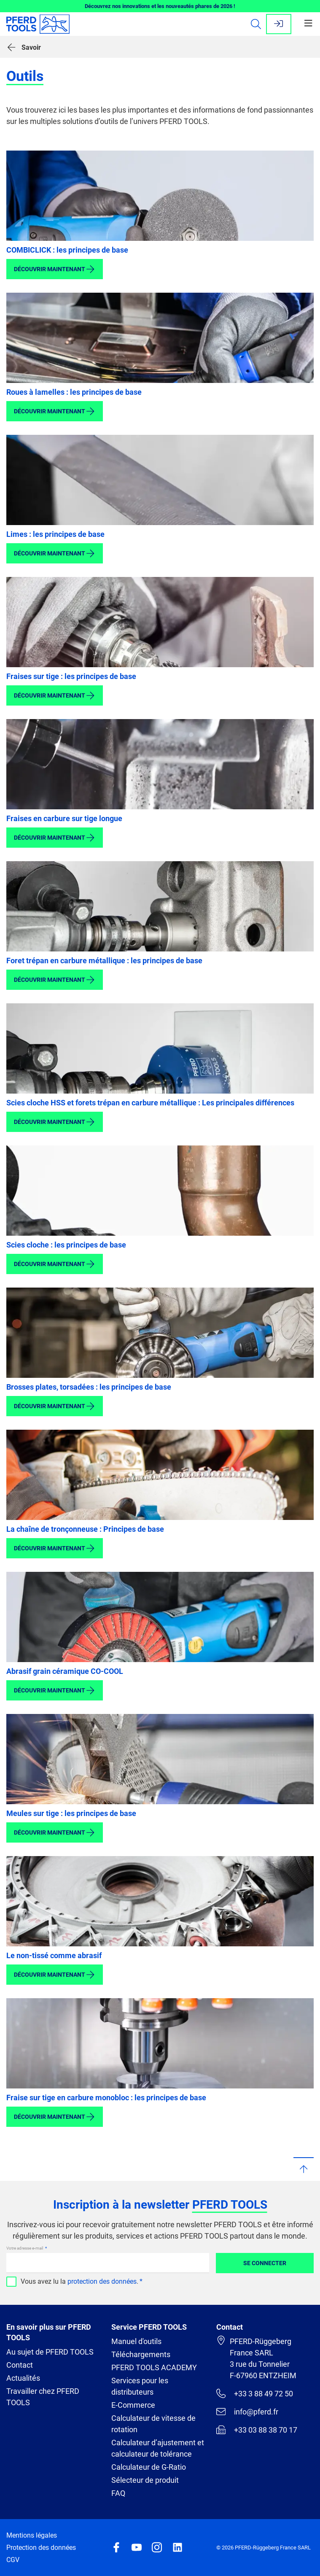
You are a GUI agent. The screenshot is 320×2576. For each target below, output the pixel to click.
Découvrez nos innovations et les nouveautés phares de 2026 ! (160, 6)
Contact (19, 2364)
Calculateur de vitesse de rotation (153, 2424)
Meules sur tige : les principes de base (71, 1813)
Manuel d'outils (136, 2341)
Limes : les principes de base (55, 534)
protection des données (102, 2281)
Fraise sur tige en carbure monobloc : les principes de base (106, 2097)
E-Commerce (133, 2405)
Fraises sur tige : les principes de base (71, 676)
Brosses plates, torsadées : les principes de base (88, 1386)
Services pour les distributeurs (139, 2386)
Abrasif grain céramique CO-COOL (64, 1671)
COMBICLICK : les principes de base (67, 249)
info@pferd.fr (247, 2411)
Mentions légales (31, 2535)
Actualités (23, 2378)
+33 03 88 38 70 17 (256, 2429)
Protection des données (41, 2548)
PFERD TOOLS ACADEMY (154, 2367)
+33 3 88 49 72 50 (254, 2393)
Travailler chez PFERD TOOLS (42, 2397)
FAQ (118, 2493)
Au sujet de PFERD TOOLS (50, 2351)
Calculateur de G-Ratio (148, 2467)
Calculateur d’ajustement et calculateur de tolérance (157, 2448)
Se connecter (264, 2263)
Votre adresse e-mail (25, 2248)
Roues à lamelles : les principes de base (74, 392)
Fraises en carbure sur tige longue (64, 818)
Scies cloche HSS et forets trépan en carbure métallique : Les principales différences (150, 1102)
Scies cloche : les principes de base (66, 1244)
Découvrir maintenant (54, 269)
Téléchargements (140, 2354)
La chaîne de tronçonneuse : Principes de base (85, 1529)
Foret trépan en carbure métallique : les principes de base (104, 960)
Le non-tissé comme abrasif (54, 1955)
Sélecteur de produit (145, 2480)
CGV (12, 2560)
